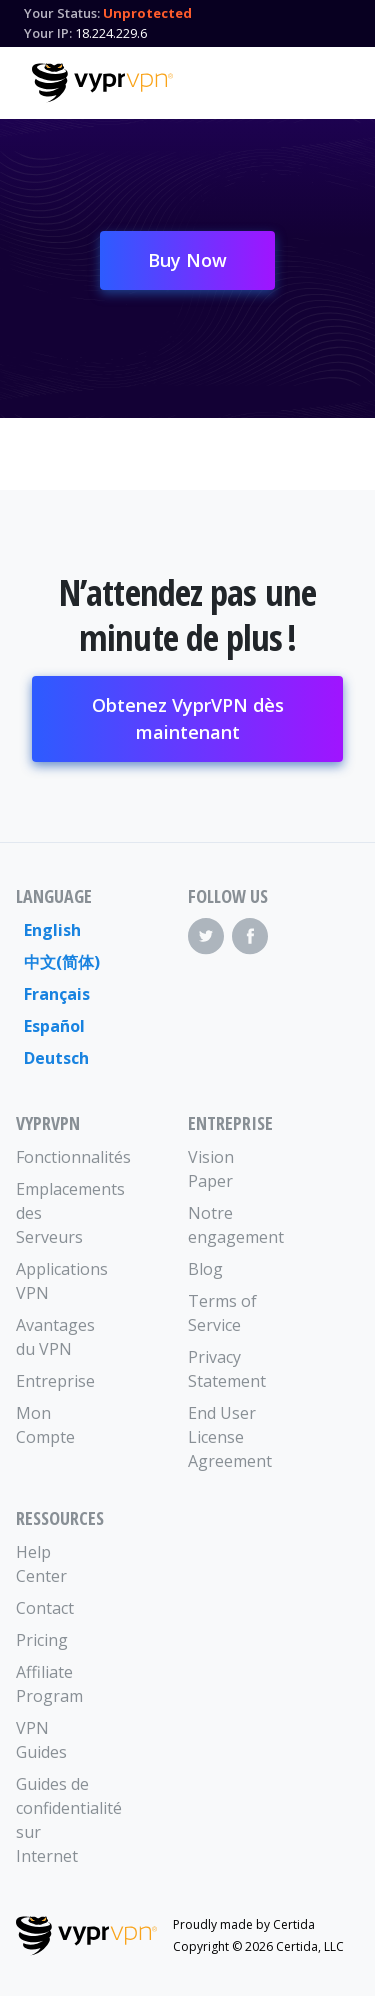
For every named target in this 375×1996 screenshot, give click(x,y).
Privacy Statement (227, 1369)
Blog (205, 1269)
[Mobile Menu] (326, 80)
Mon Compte (45, 1425)
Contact (45, 1608)
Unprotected (147, 13)
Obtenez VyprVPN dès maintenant (188, 718)
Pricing (42, 1640)
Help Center (41, 1564)
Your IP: (48, 33)
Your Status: (62, 13)
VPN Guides (41, 1740)
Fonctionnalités (59, 1157)
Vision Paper (211, 1169)
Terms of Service (222, 1313)
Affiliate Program (49, 1684)
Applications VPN (59, 1281)
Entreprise (55, 1381)
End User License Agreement (230, 1437)
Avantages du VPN (55, 1337)
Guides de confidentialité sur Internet (59, 1820)
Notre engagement (231, 1225)
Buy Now (187, 260)
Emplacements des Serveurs (59, 1213)
